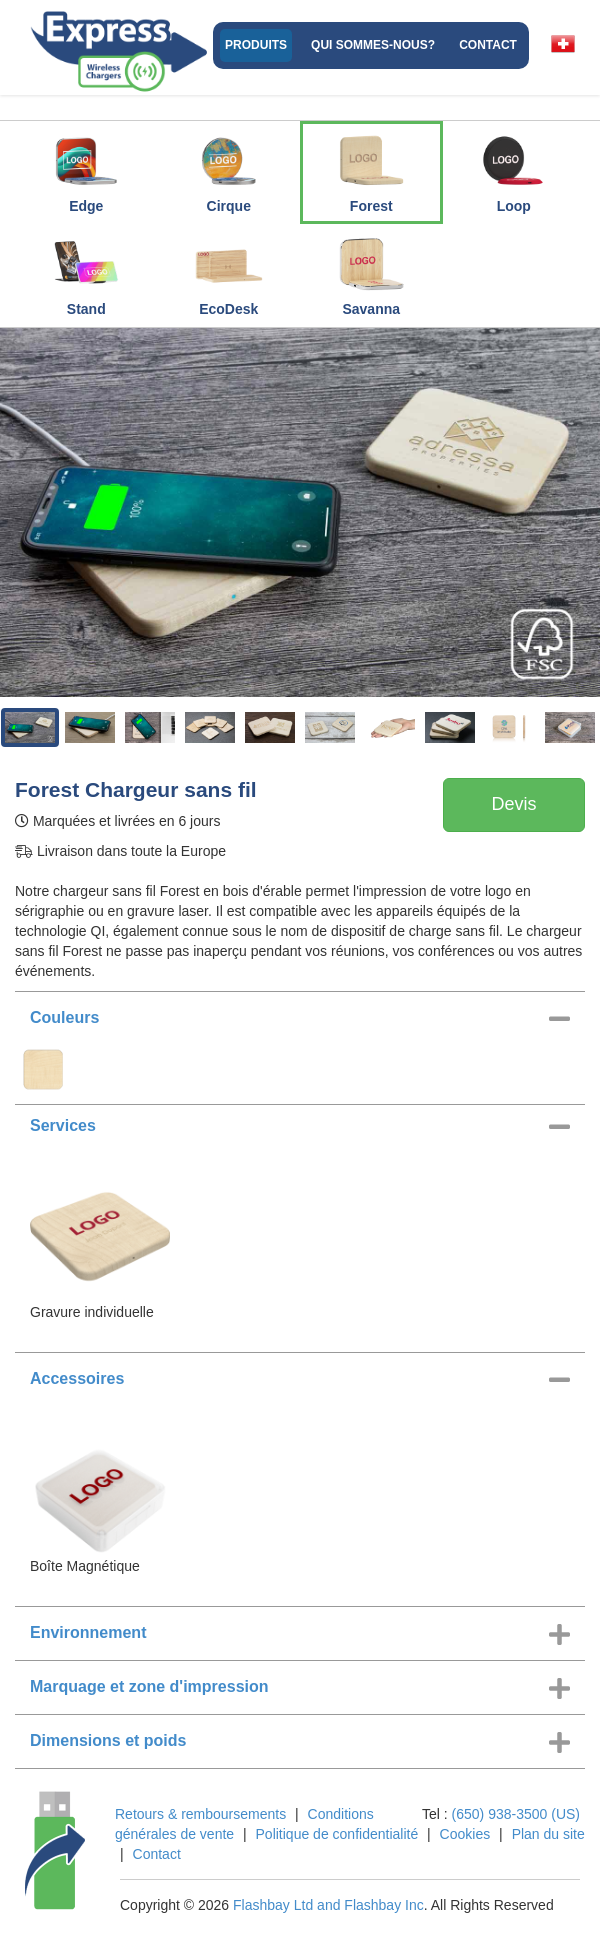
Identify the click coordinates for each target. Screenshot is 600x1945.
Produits (256, 45)
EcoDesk (229, 272)
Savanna (371, 272)
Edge (86, 169)
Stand (86, 272)
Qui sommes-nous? (373, 45)
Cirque (229, 169)
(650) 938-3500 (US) (516, 1814)
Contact (488, 45)
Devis (513, 804)
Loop (514, 169)
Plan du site (548, 1834)
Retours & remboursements (200, 1814)
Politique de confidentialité (337, 1834)
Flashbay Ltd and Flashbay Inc (328, 1905)
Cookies (465, 1834)
